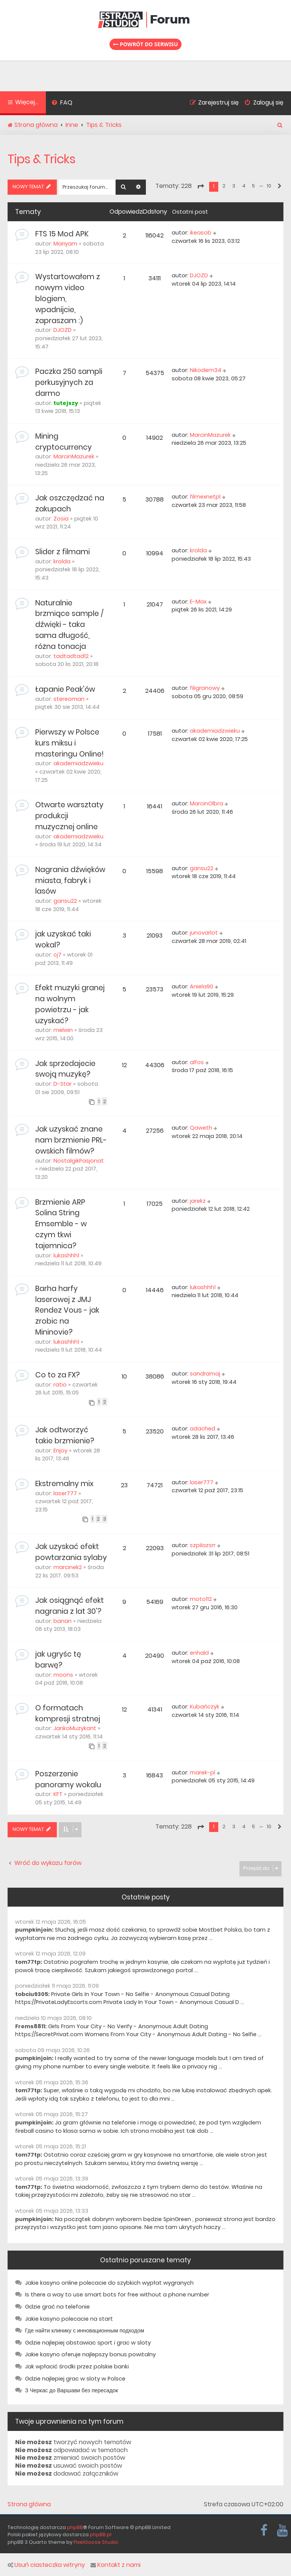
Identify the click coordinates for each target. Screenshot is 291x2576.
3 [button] (233, 185)
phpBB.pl (100, 2534)
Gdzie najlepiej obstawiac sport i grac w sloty (88, 2342)
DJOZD (62, 330)
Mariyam (65, 243)
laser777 (65, 1493)
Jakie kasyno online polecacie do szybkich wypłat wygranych (109, 2283)
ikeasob (200, 232)
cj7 (57, 954)
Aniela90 (201, 986)
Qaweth (201, 1128)
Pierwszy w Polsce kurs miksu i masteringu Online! (69, 743)
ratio (60, 1384)
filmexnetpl (205, 496)
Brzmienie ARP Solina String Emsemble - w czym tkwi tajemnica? (61, 1224)
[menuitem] (62, 103)
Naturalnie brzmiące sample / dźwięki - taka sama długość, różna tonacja (69, 625)
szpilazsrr (203, 1545)
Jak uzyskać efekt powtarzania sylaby (71, 1552)
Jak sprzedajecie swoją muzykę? (65, 1069)
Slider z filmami (62, 552)
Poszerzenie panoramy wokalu (68, 1779)
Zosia (61, 518)
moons (63, 1675)
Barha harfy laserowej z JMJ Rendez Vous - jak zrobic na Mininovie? (67, 1310)
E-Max (198, 601)
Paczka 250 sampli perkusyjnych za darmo (68, 382)
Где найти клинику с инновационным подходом (84, 2330)
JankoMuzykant (74, 1728)
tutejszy (65, 403)
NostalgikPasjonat (78, 1161)
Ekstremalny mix (64, 1484)
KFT (58, 1794)
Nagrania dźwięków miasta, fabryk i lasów (70, 880)
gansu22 (65, 901)
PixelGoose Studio (96, 2542)
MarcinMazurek (73, 456)
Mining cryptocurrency (63, 441)
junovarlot (204, 932)
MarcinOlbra (206, 803)
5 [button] (253, 185)
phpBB (75, 2527)
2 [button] (223, 185)
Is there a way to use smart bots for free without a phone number (117, 2294)
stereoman (68, 699)
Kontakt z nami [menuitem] (116, 2565)
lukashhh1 (66, 1255)
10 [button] (269, 185)
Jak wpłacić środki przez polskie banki (77, 2366)
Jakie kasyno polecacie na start (69, 2319)
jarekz (198, 1201)
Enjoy (60, 1450)
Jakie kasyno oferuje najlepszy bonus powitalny (90, 2354)
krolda (61, 561)
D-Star (62, 1084)
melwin (63, 1030)
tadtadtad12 (71, 656)
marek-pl (202, 1772)
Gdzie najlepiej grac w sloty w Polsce (75, 2378)
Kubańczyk (204, 1706)
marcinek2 (67, 1567)
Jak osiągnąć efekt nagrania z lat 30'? (69, 1605)
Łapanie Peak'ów (65, 689)
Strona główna (29, 2504)
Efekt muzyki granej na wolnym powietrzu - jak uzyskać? (70, 1004)
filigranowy (205, 688)
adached (202, 1428)
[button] (200, 186)
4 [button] (244, 185)
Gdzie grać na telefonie (57, 2306)
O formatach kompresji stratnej (67, 1713)
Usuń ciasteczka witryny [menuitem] (46, 2565)
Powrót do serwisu (145, 44)
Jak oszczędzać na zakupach (69, 503)
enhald (199, 1653)
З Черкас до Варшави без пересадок (71, 2390)
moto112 (201, 1599)
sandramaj (205, 1373)
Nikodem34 (205, 370)
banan (62, 1621)
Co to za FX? (57, 1375)
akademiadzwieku (78, 763)
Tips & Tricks (41, 158)
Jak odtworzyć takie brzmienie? (64, 1435)
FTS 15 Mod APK (62, 234)
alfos (197, 1062)
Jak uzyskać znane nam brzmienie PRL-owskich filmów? (71, 1140)
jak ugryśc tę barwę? (58, 1659)
